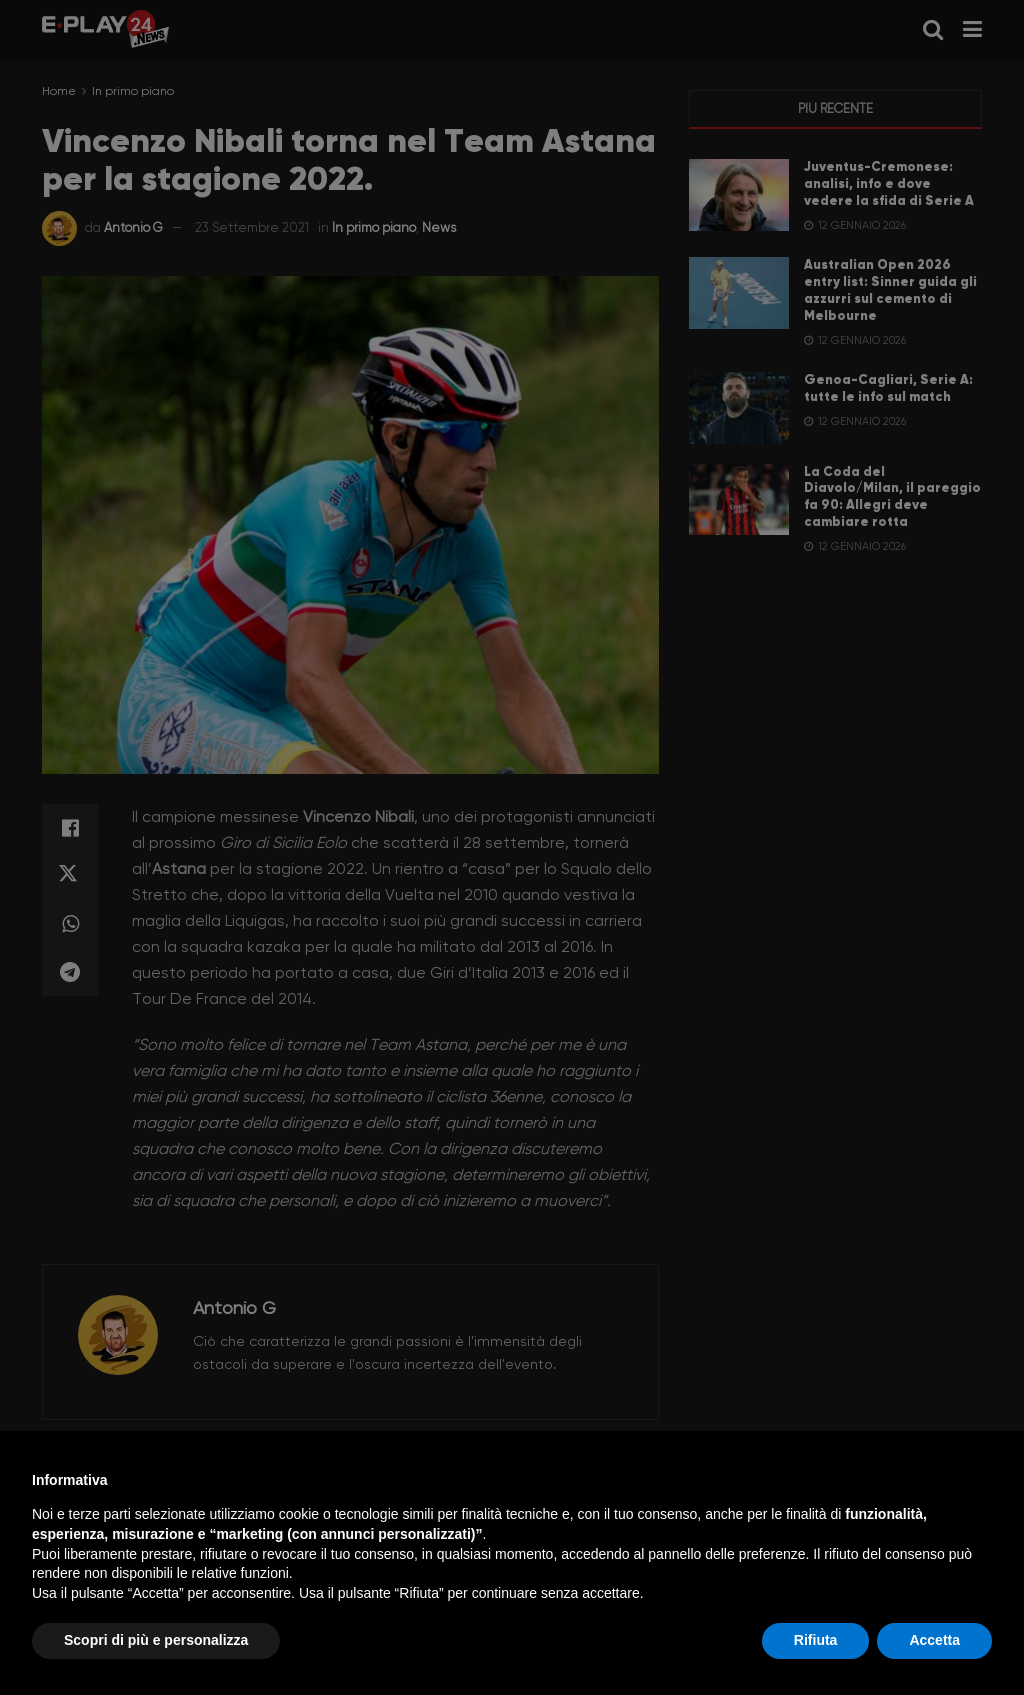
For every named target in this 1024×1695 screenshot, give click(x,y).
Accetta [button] (934, 1640)
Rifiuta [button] (816, 1640)
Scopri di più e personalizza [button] (156, 1640)
